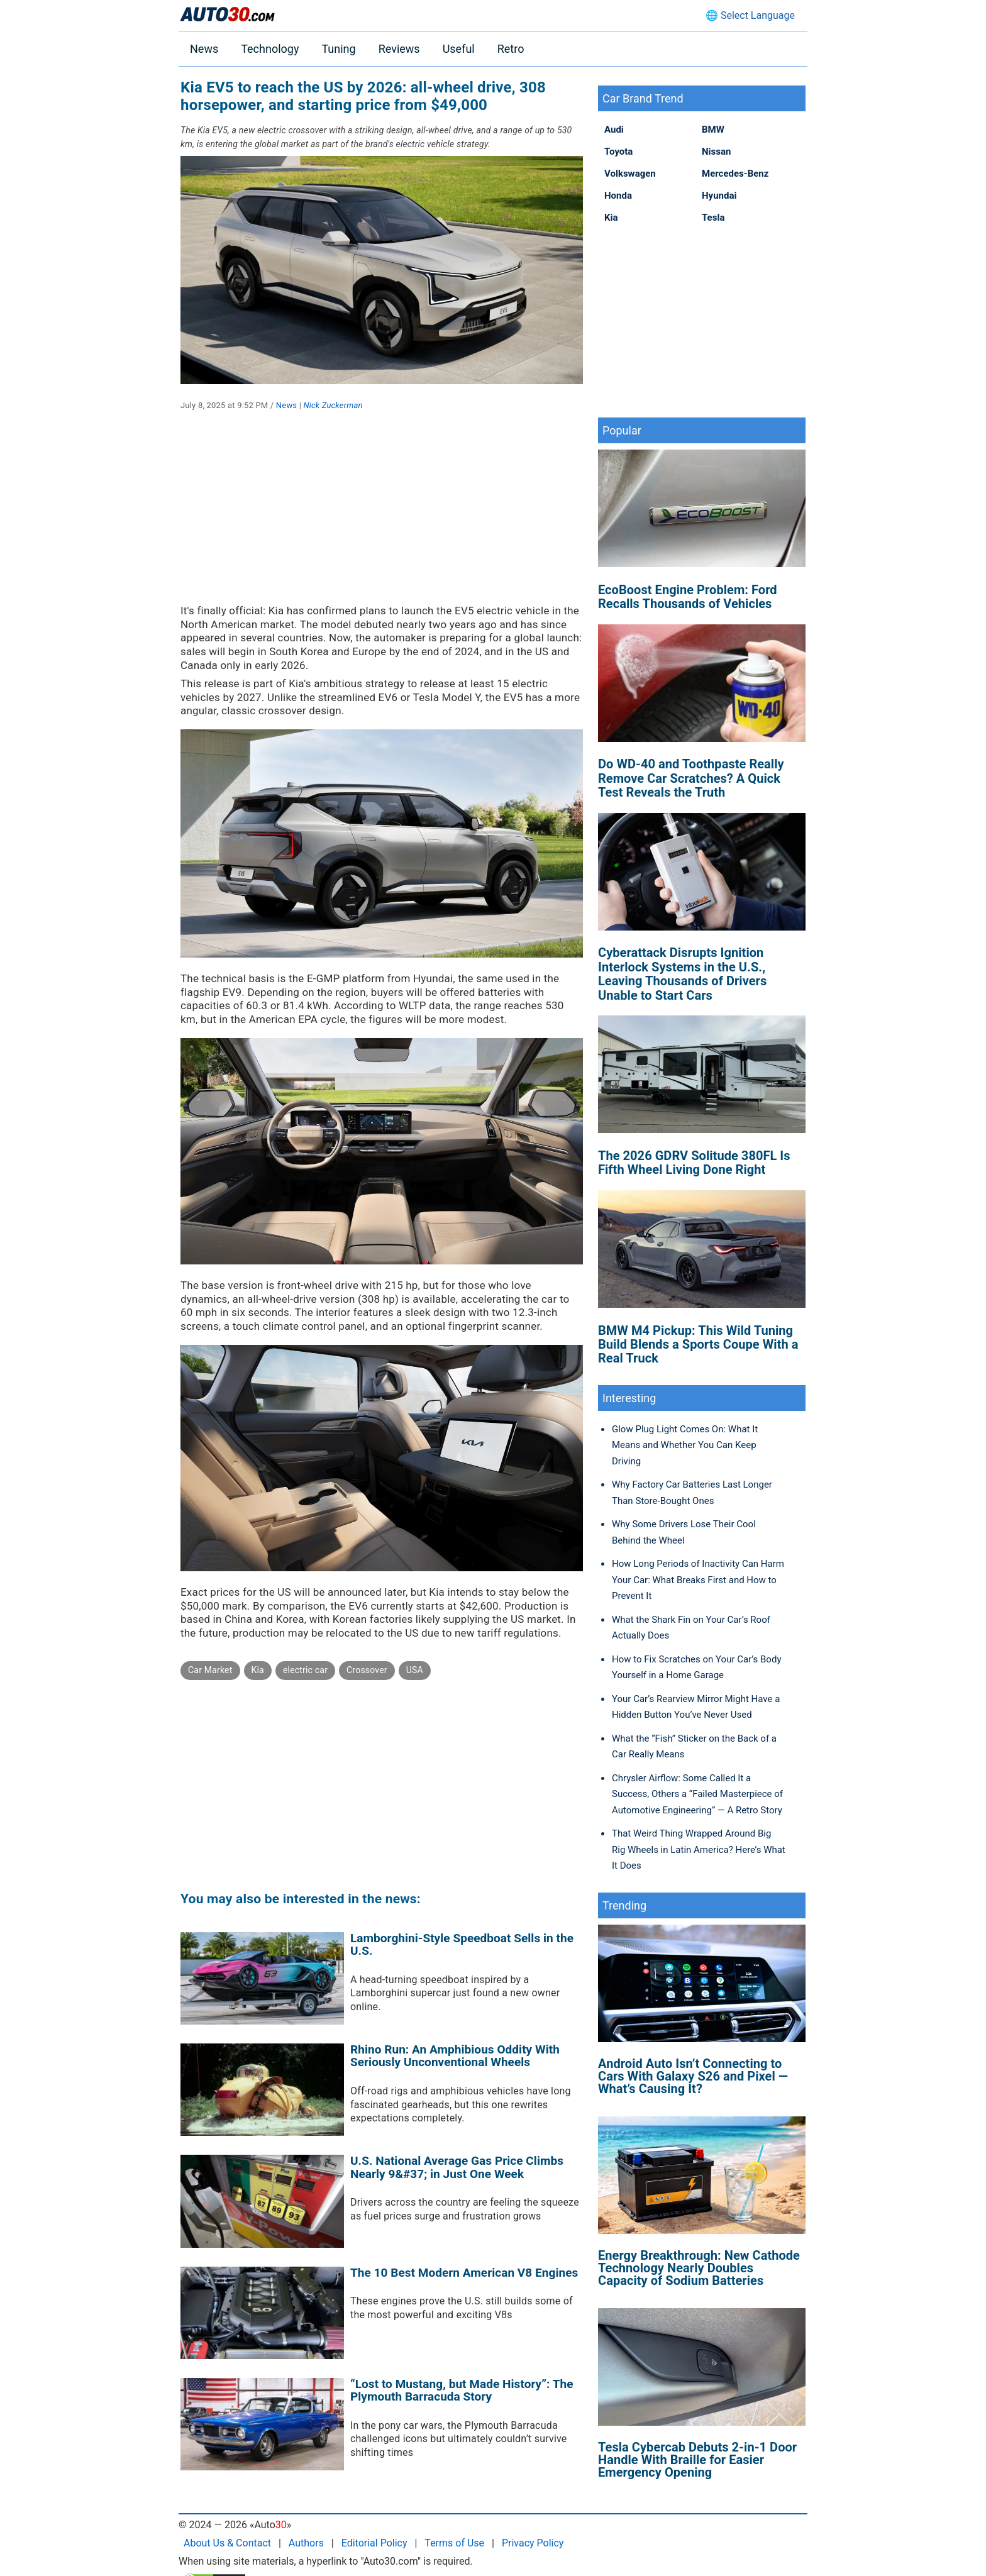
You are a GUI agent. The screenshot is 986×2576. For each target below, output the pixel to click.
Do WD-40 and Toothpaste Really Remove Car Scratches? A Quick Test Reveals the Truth (691, 778)
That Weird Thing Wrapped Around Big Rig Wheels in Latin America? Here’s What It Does (698, 1849)
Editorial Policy (374, 2543)
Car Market (210, 1670)
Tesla (713, 217)
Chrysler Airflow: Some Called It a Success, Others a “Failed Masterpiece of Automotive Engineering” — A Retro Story (697, 1794)
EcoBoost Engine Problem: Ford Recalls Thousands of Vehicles (687, 596)
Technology (270, 48)
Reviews (399, 48)
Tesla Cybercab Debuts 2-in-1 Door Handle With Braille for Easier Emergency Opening (697, 2460)
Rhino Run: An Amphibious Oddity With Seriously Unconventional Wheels (455, 2056)
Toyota (618, 151)
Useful (459, 48)
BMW (713, 129)
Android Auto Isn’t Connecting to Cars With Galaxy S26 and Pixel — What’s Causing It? (693, 2076)
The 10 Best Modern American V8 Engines (464, 2272)
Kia (258, 1670)
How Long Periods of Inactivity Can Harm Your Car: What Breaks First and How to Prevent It (698, 1579)
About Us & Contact (227, 2543)
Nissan (716, 151)
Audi (614, 129)
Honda (618, 195)
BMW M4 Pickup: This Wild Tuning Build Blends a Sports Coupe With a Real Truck (698, 1344)
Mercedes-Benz (735, 173)
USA (414, 1670)
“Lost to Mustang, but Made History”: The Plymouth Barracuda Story (461, 2390)
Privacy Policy (533, 2543)
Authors (306, 2543)
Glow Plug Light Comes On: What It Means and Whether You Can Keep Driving (685, 1445)
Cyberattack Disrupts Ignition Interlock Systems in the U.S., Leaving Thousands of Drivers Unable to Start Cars (682, 973)
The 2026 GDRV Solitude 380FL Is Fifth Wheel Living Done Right (694, 1162)
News (204, 48)
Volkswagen (630, 173)
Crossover (366, 1670)
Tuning (338, 48)
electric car (305, 1670)
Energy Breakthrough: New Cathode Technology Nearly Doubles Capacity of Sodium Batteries (699, 2268)
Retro (510, 48)
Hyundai (719, 195)
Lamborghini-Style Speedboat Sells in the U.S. (461, 1945)
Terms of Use (454, 2543)
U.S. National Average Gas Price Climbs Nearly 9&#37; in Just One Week (456, 2167)
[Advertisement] (381, 516)
